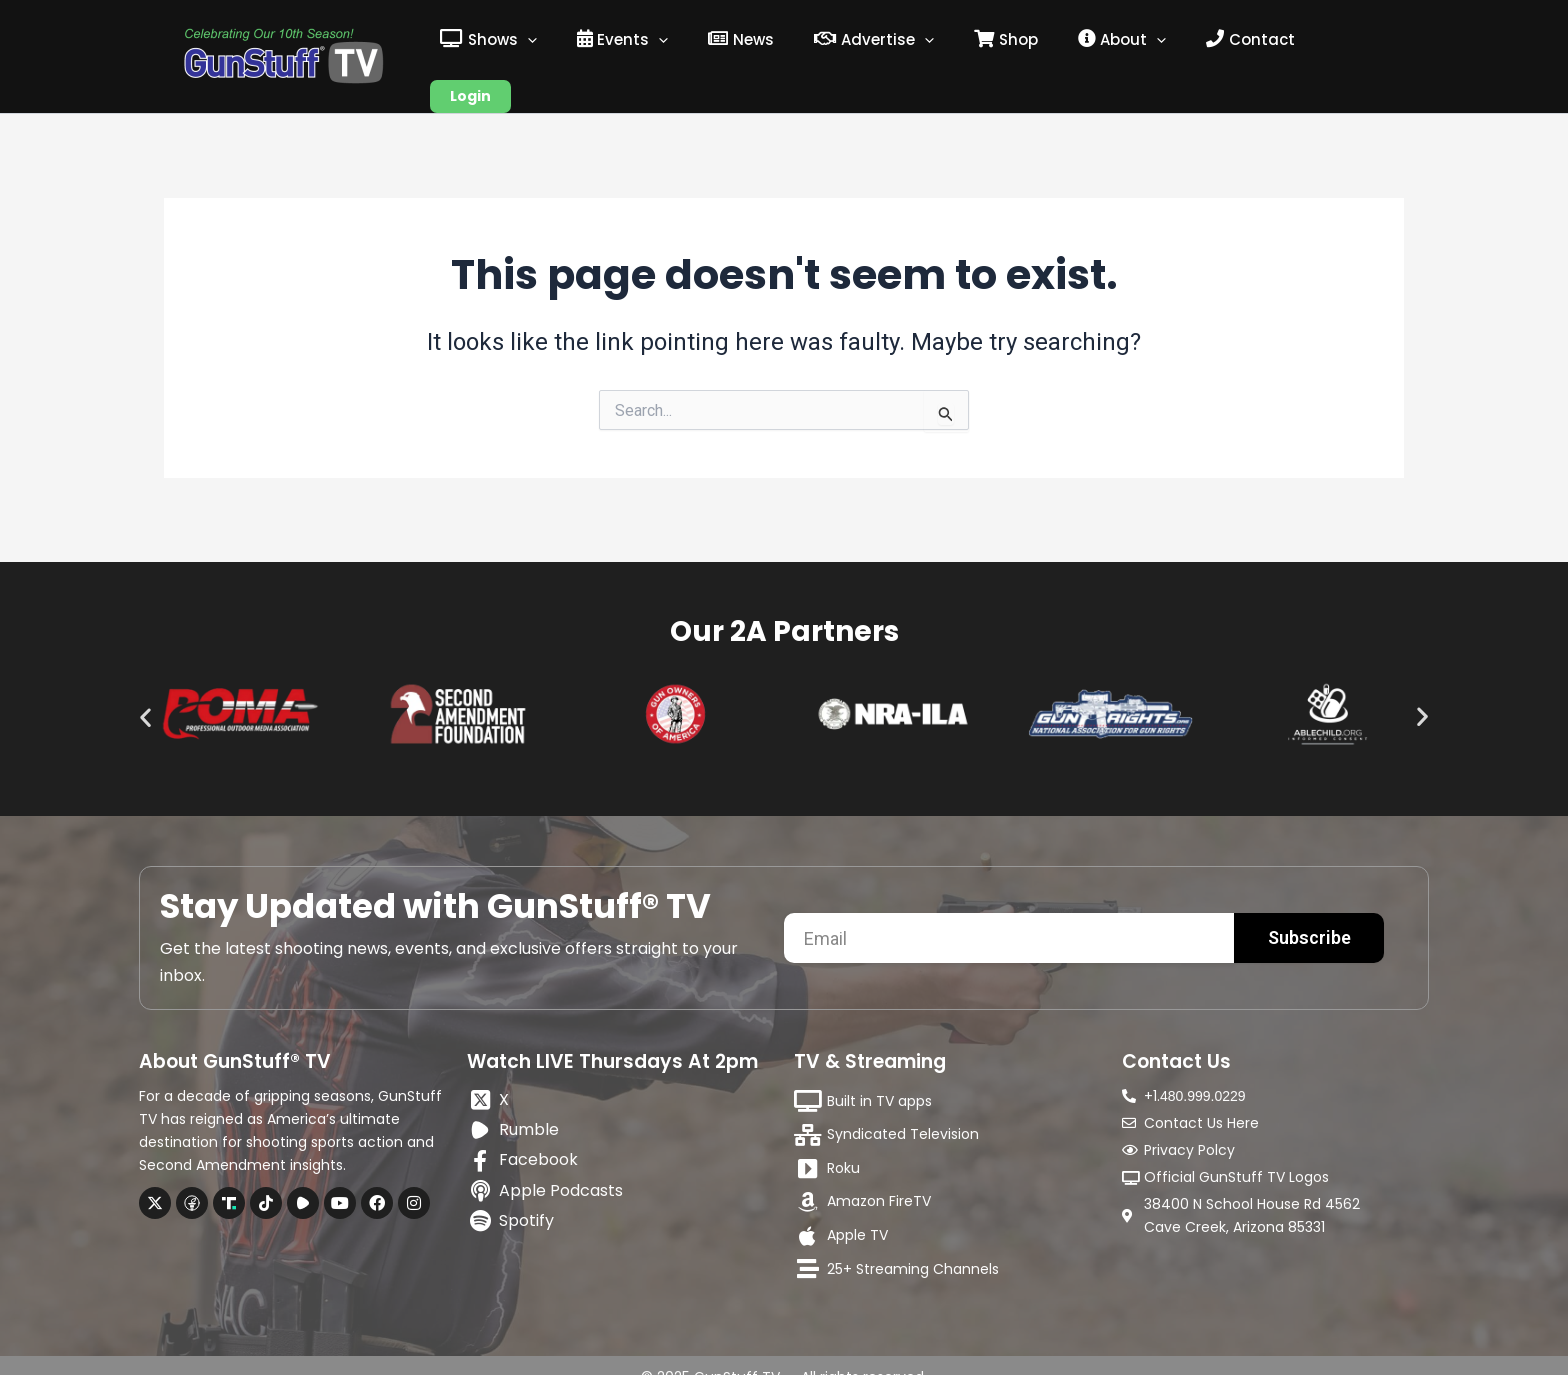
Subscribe (1309, 913)
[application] (570, 44)
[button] (145, 692)
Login (1343, 44)
